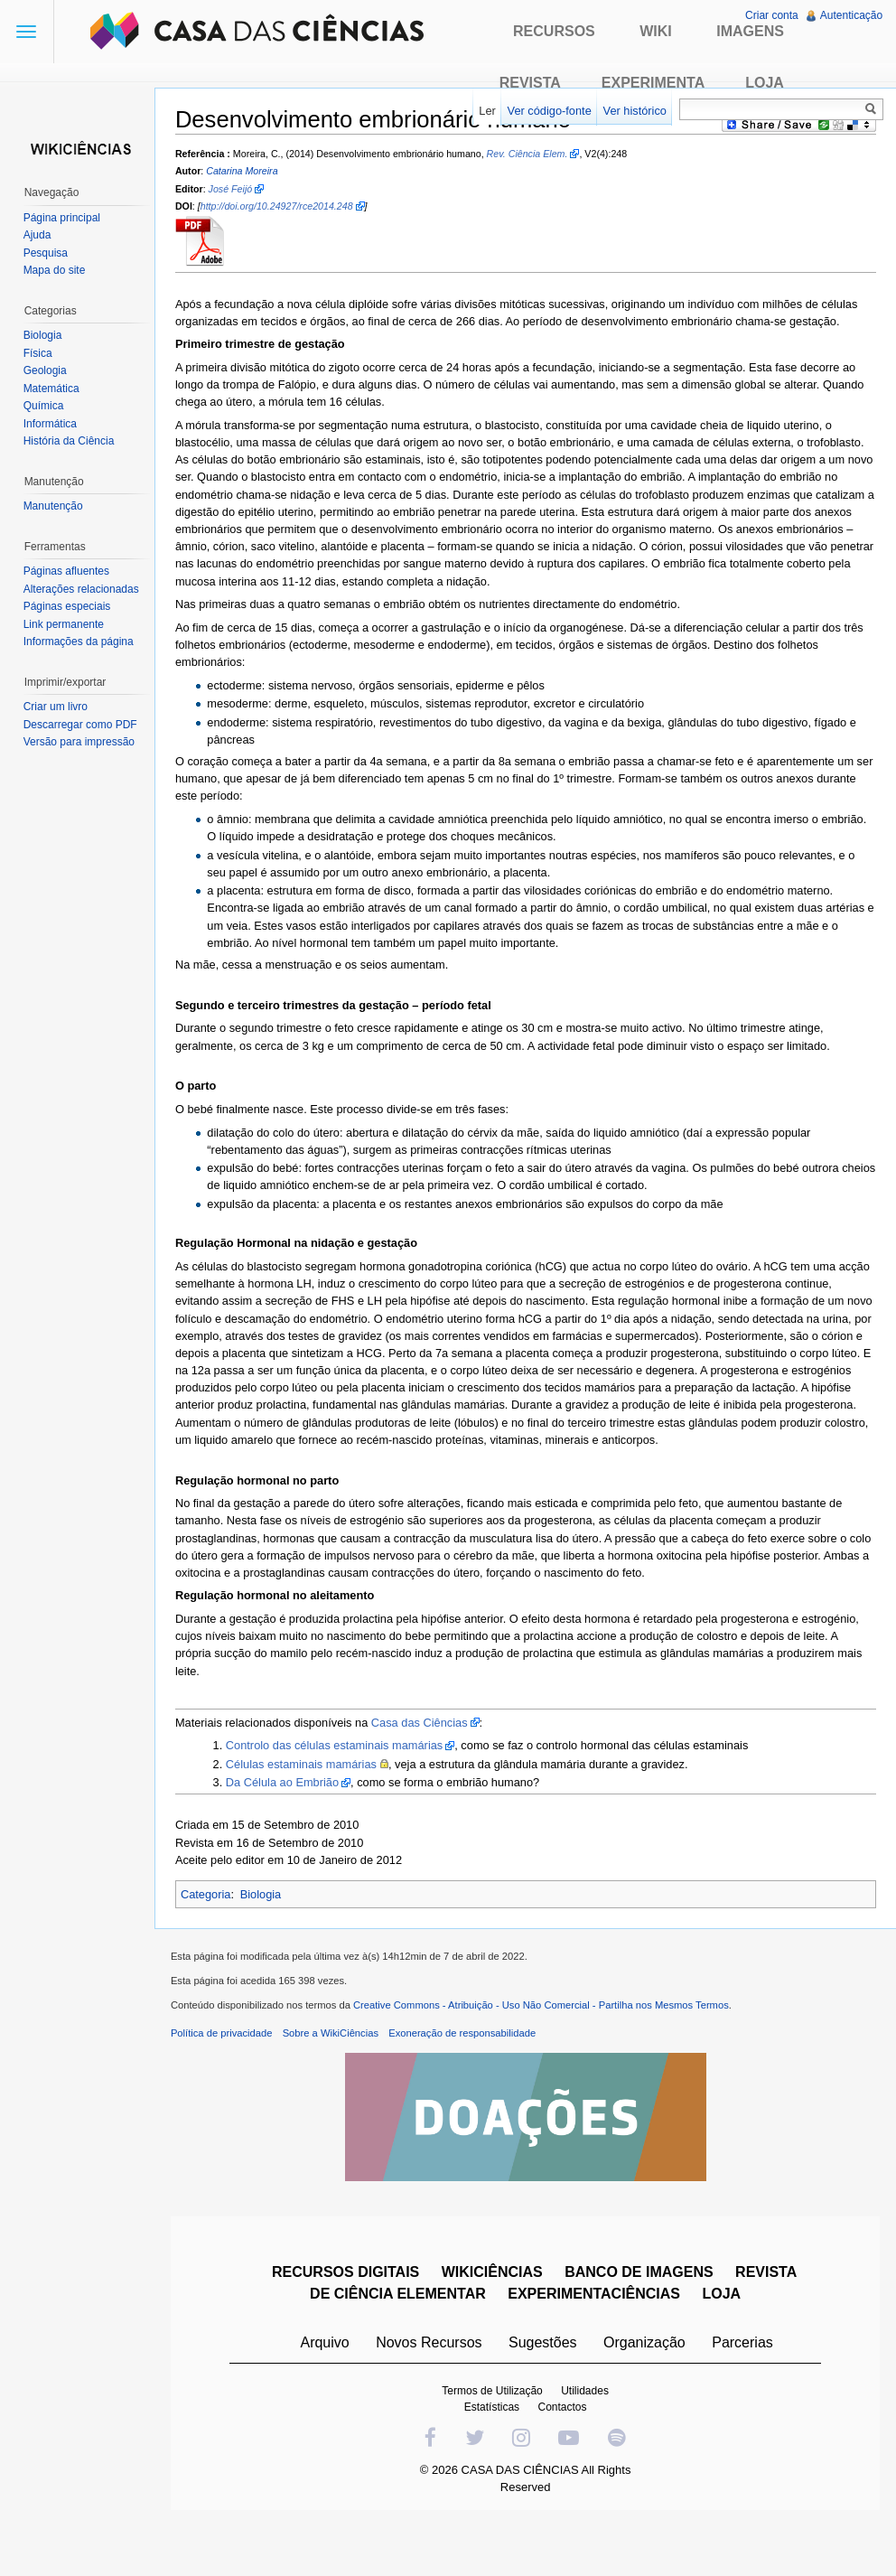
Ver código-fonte (547, 110)
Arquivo (327, 2348)
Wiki (655, 31)
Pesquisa (47, 253)
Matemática (53, 388)
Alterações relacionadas (83, 589)
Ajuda (39, 235)
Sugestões (544, 2348)
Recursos (554, 31)
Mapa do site (56, 270)
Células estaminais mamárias (307, 1765)
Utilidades (587, 2396)
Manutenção (55, 506)
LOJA (724, 2299)
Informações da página (80, 641)
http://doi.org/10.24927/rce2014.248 (283, 206)
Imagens (750, 31)
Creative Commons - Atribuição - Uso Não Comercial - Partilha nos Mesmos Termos (547, 2010)
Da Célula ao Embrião (288, 1784)
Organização (646, 2348)
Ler (485, 110)
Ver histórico (632, 110)
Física (39, 353)
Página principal (63, 217)
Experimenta (653, 82)
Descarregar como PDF (82, 724)
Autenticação (850, 15)
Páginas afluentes (68, 571)
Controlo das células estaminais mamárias (340, 1747)
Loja (764, 82)
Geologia (47, 370)
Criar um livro (57, 706)
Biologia (267, 1895)
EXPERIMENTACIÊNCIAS (596, 2299)
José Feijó (237, 189)
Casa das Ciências (426, 1723)
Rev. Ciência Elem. (533, 154)
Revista (530, 82)
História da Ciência (71, 441)
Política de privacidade (228, 2038)
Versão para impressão (80, 741)
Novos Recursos (431, 2348)
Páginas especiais (69, 606)
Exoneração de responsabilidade (468, 2038)
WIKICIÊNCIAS (494, 2277)
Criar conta (771, 15)
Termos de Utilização (494, 2396)
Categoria (212, 1895)
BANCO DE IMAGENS (641, 2277)
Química (45, 405)
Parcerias (745, 2348)
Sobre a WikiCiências (337, 2038)
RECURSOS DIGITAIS (347, 2277)
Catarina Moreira (248, 172)
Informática (52, 423)
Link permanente (65, 624)
